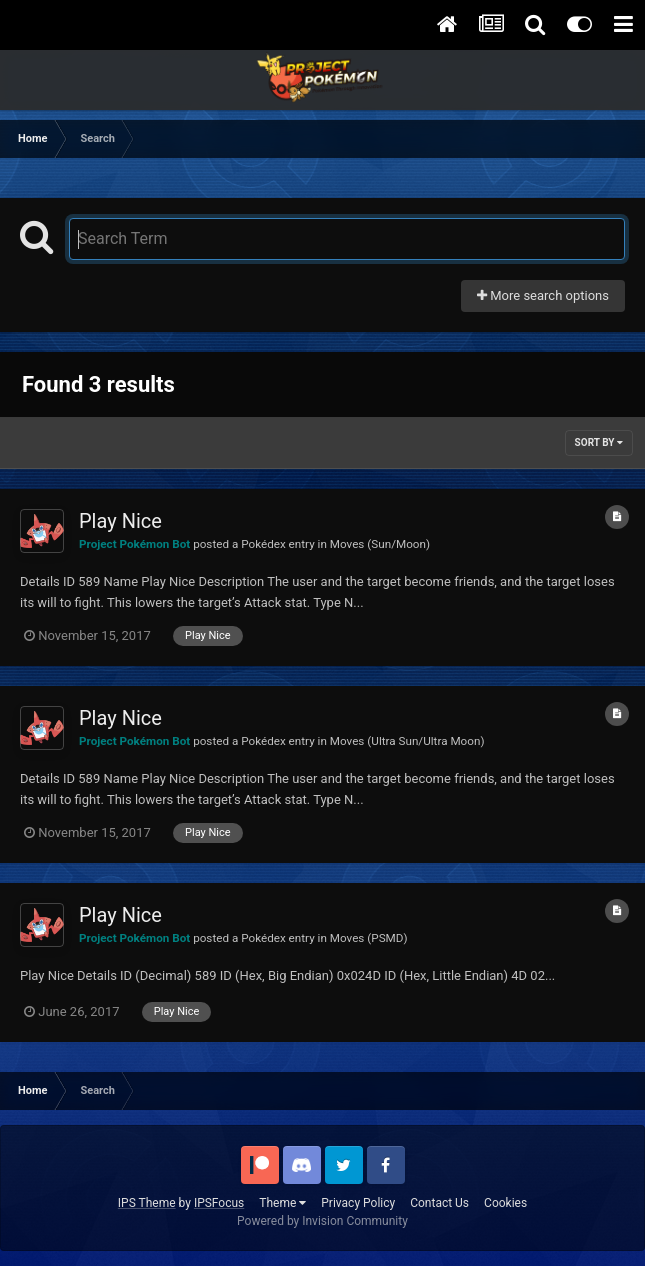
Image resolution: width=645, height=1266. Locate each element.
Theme (282, 1203)
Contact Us (439, 1203)
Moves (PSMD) (369, 938)
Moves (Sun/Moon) (380, 544)
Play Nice (120, 521)
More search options (543, 295)
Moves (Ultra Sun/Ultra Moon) (407, 741)
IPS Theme (147, 1203)
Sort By (599, 442)
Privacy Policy (358, 1203)
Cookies (505, 1203)
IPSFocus (219, 1203)
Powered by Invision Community (322, 1221)
